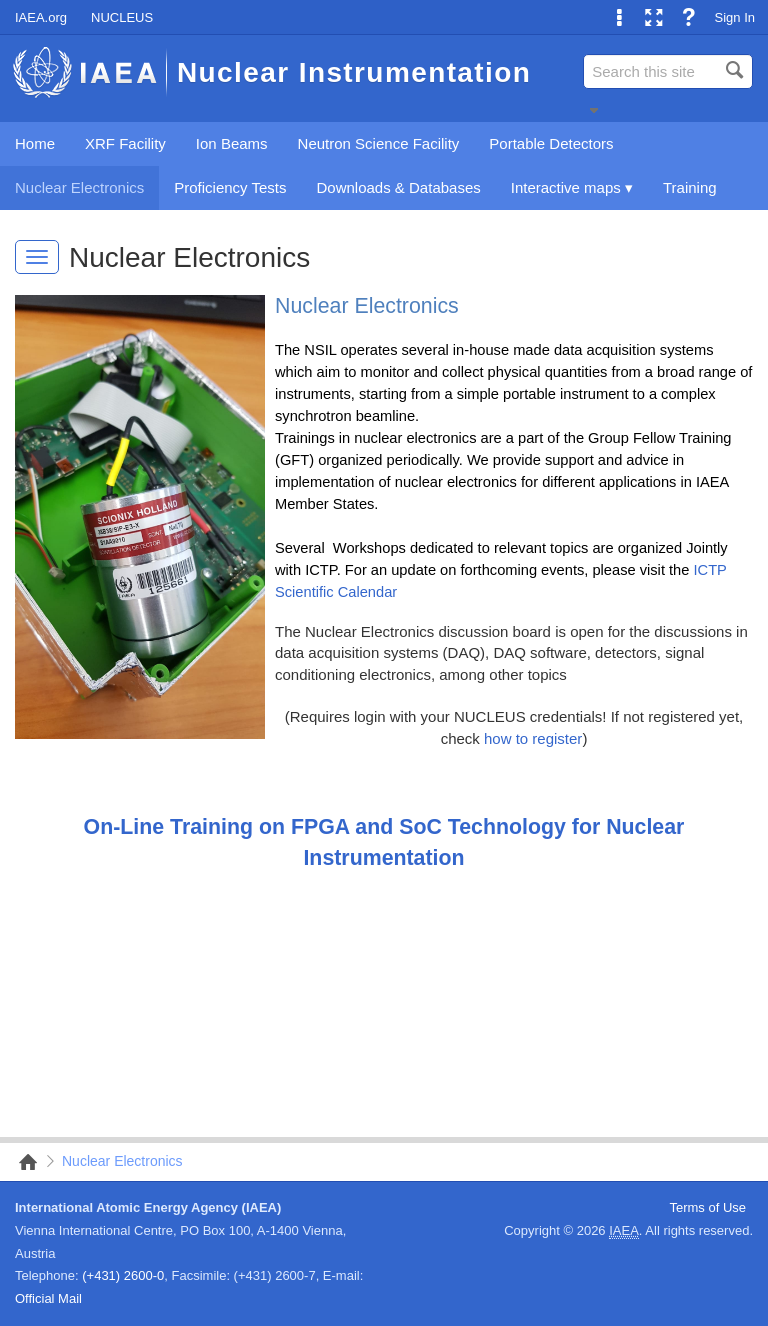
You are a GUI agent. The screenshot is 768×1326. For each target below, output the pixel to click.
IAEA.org (41, 17)
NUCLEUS (122, 17)
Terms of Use (707, 1207)
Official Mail (48, 1298)
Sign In (735, 17)
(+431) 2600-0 (123, 1275)
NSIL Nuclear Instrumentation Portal (22, 1162)
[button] (594, 110)
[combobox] (668, 71)
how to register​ (533, 738)
